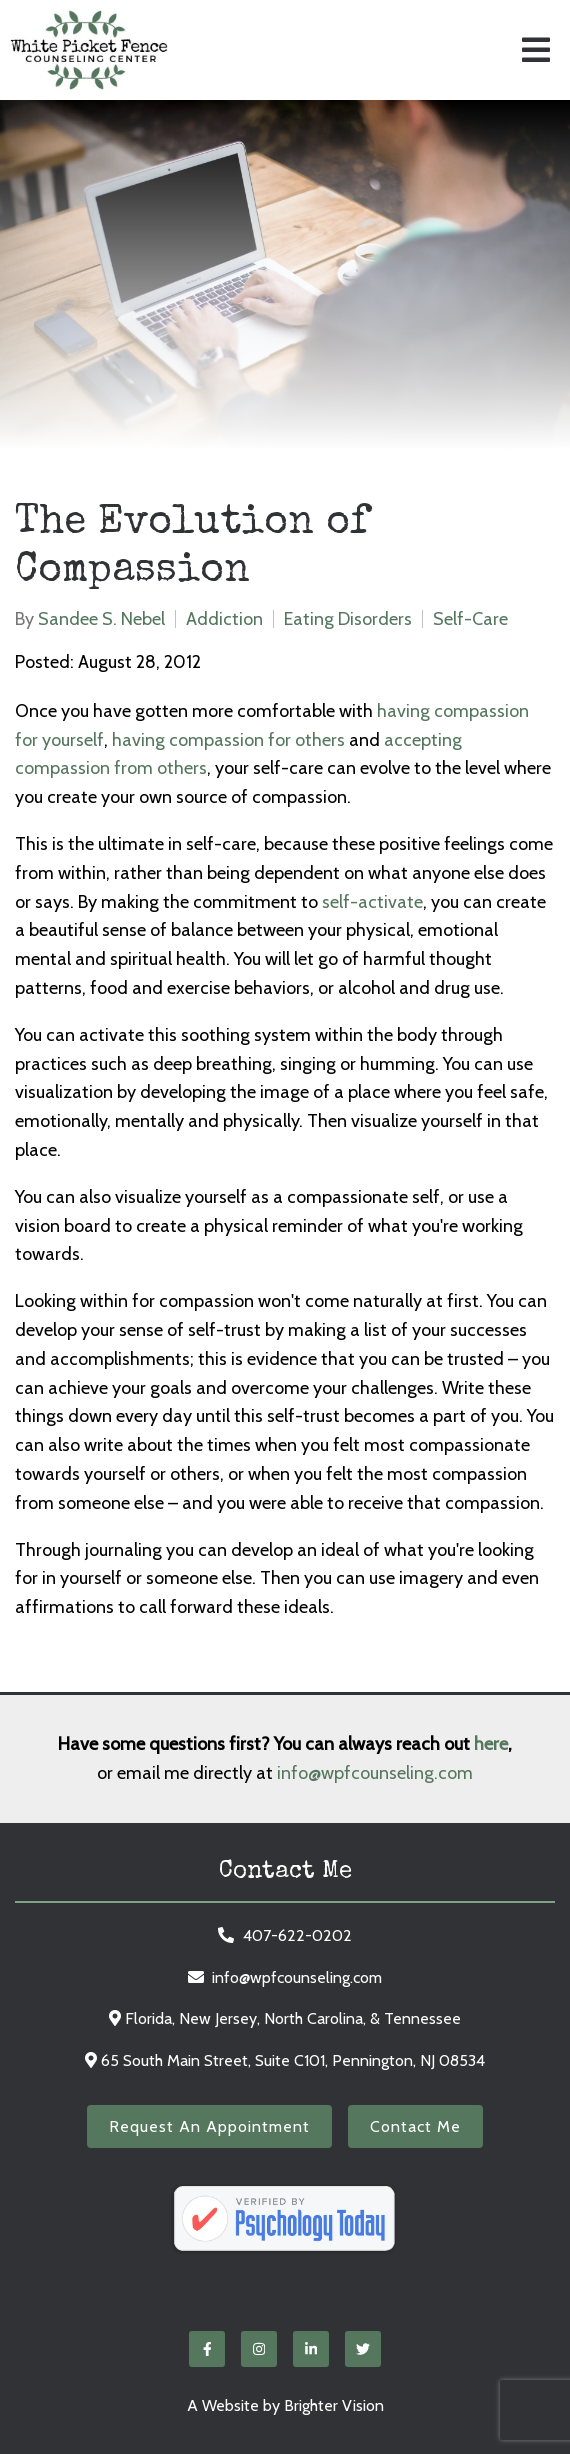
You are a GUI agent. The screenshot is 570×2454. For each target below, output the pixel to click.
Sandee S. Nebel (101, 619)
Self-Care (470, 619)
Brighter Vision (334, 2405)
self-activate (372, 902)
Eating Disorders (348, 619)
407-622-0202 (297, 1935)
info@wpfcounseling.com (375, 1773)
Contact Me (415, 2126)
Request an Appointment (209, 2126)
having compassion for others (228, 740)
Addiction (224, 619)
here (491, 1744)
